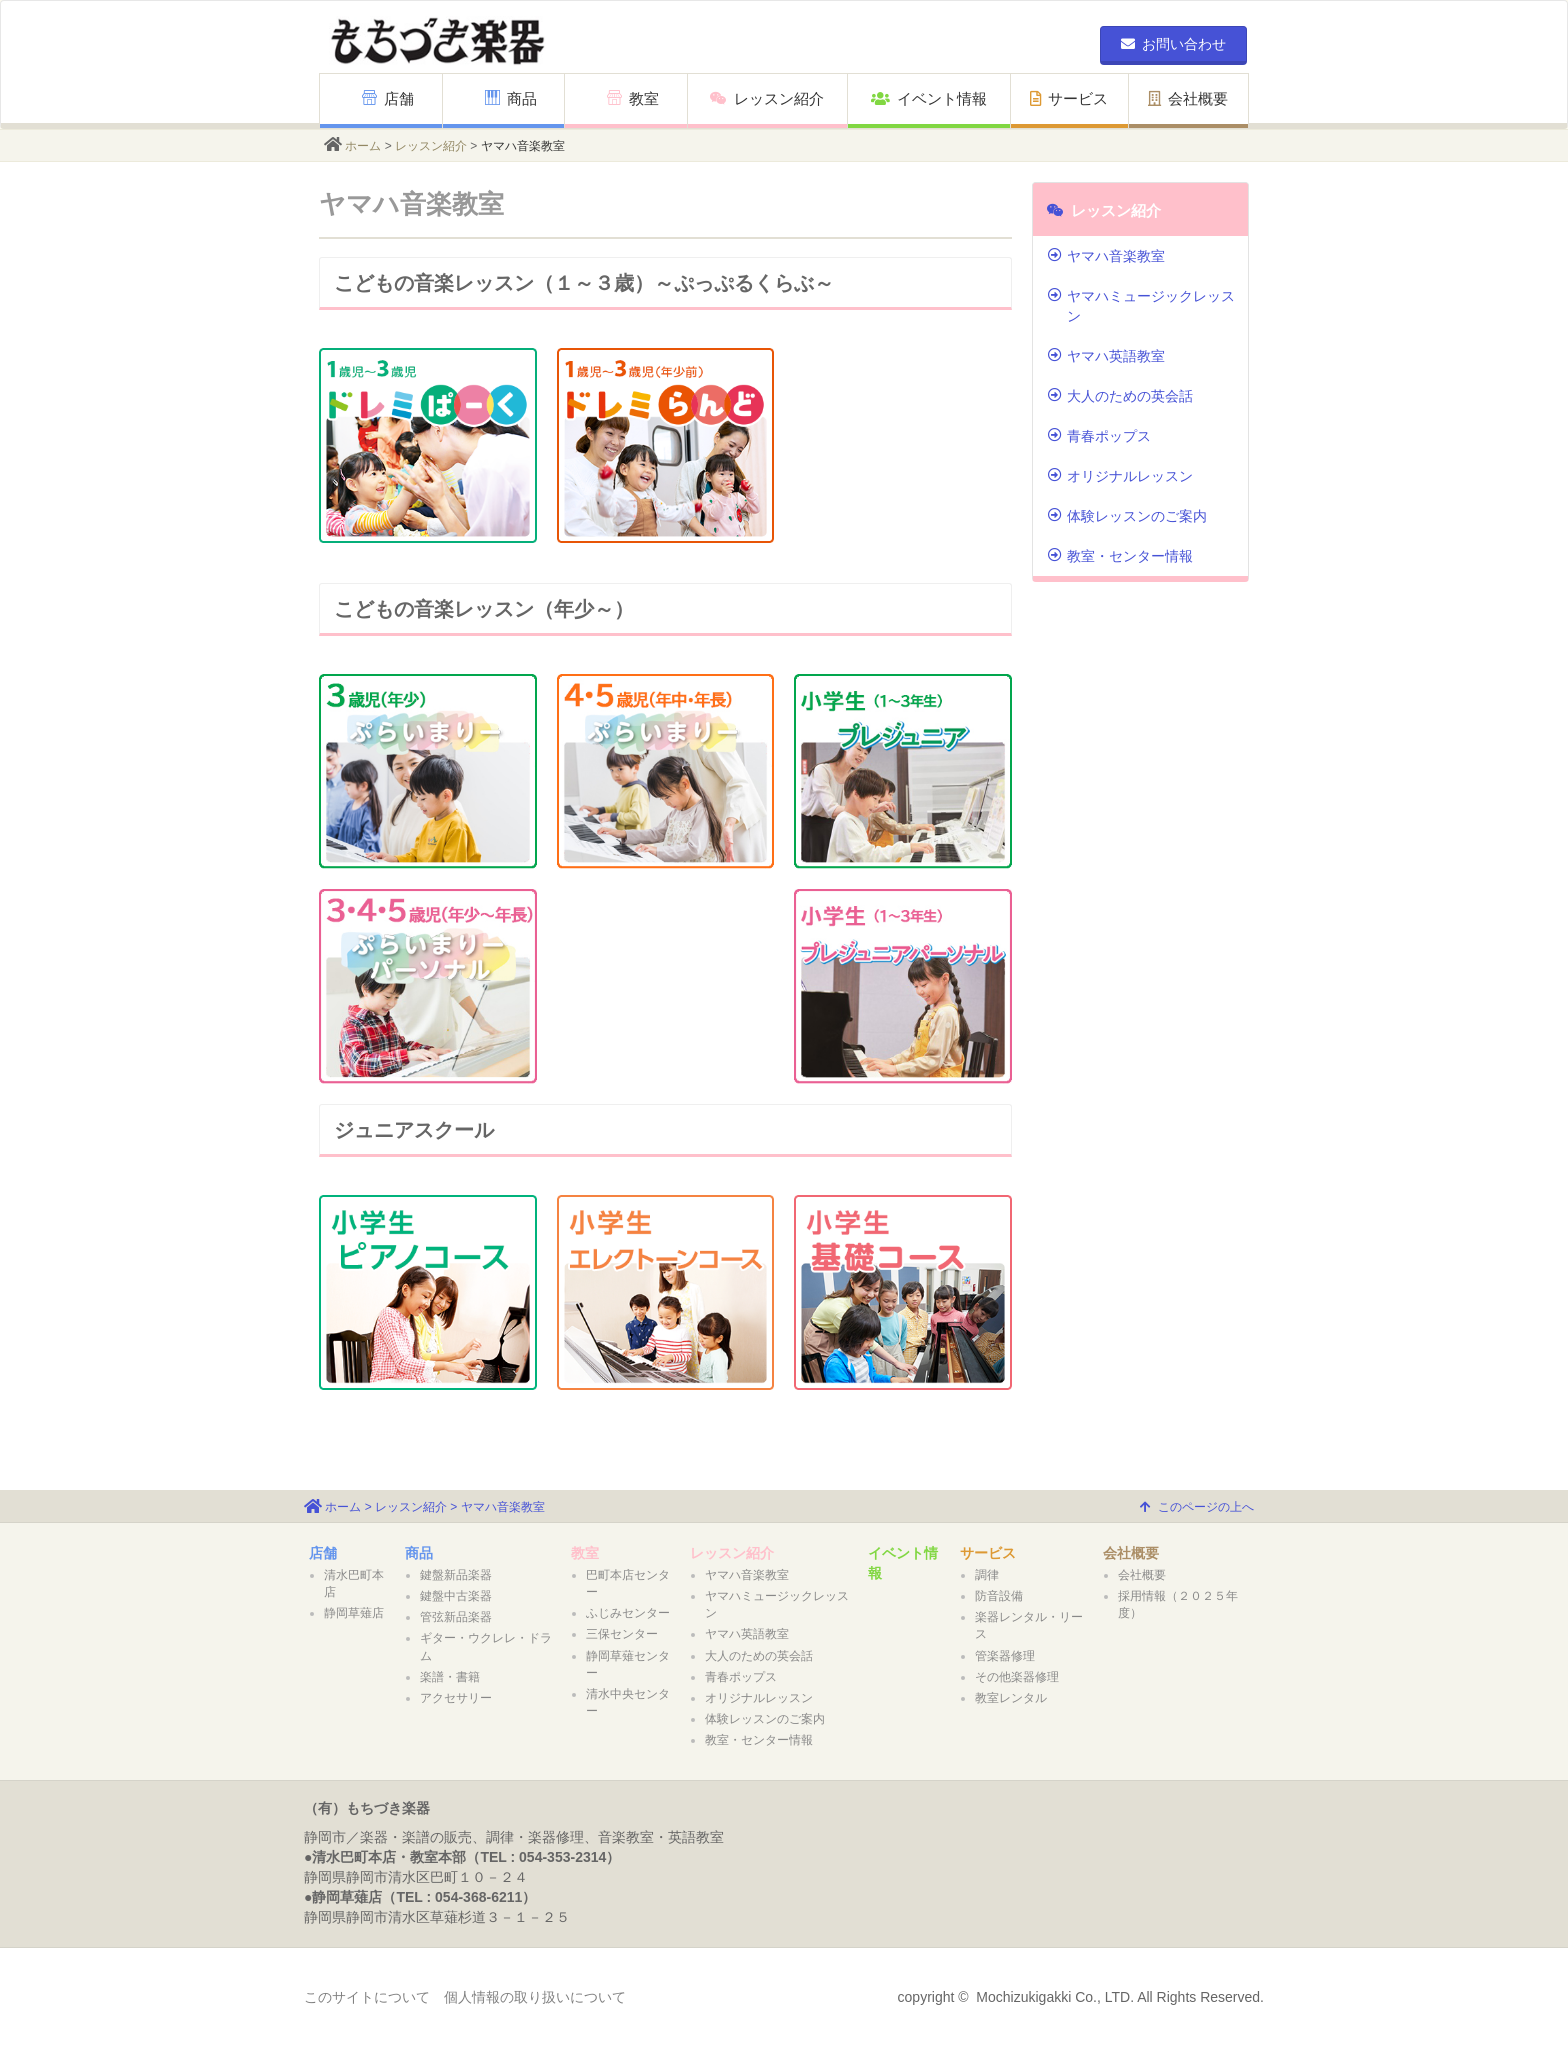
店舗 (388, 98)
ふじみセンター (628, 1613)
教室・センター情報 (1120, 556)
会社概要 (1188, 98)
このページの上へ (1197, 1507)
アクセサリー (456, 1698)
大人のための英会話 (1120, 396)
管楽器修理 (1005, 1656)
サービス (1069, 98)
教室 (633, 98)
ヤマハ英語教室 (1106, 356)
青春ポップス (1099, 436)
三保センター (622, 1634)
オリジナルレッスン (1120, 476)
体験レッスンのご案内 (1127, 516)
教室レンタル (1011, 1698)
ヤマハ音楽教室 (1106, 256)
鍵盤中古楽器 (456, 1596)
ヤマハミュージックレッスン (1141, 306)
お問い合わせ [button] (1173, 44)
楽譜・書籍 (450, 1677)
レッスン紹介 (767, 98)
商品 (511, 98)
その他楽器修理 (1017, 1677)
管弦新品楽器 (456, 1617)
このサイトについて (367, 1997)
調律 (987, 1575)
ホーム (363, 146)
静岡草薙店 (354, 1613)
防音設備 (999, 1596)
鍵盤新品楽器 (456, 1575)
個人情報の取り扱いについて (535, 1997)
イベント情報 (929, 98)
